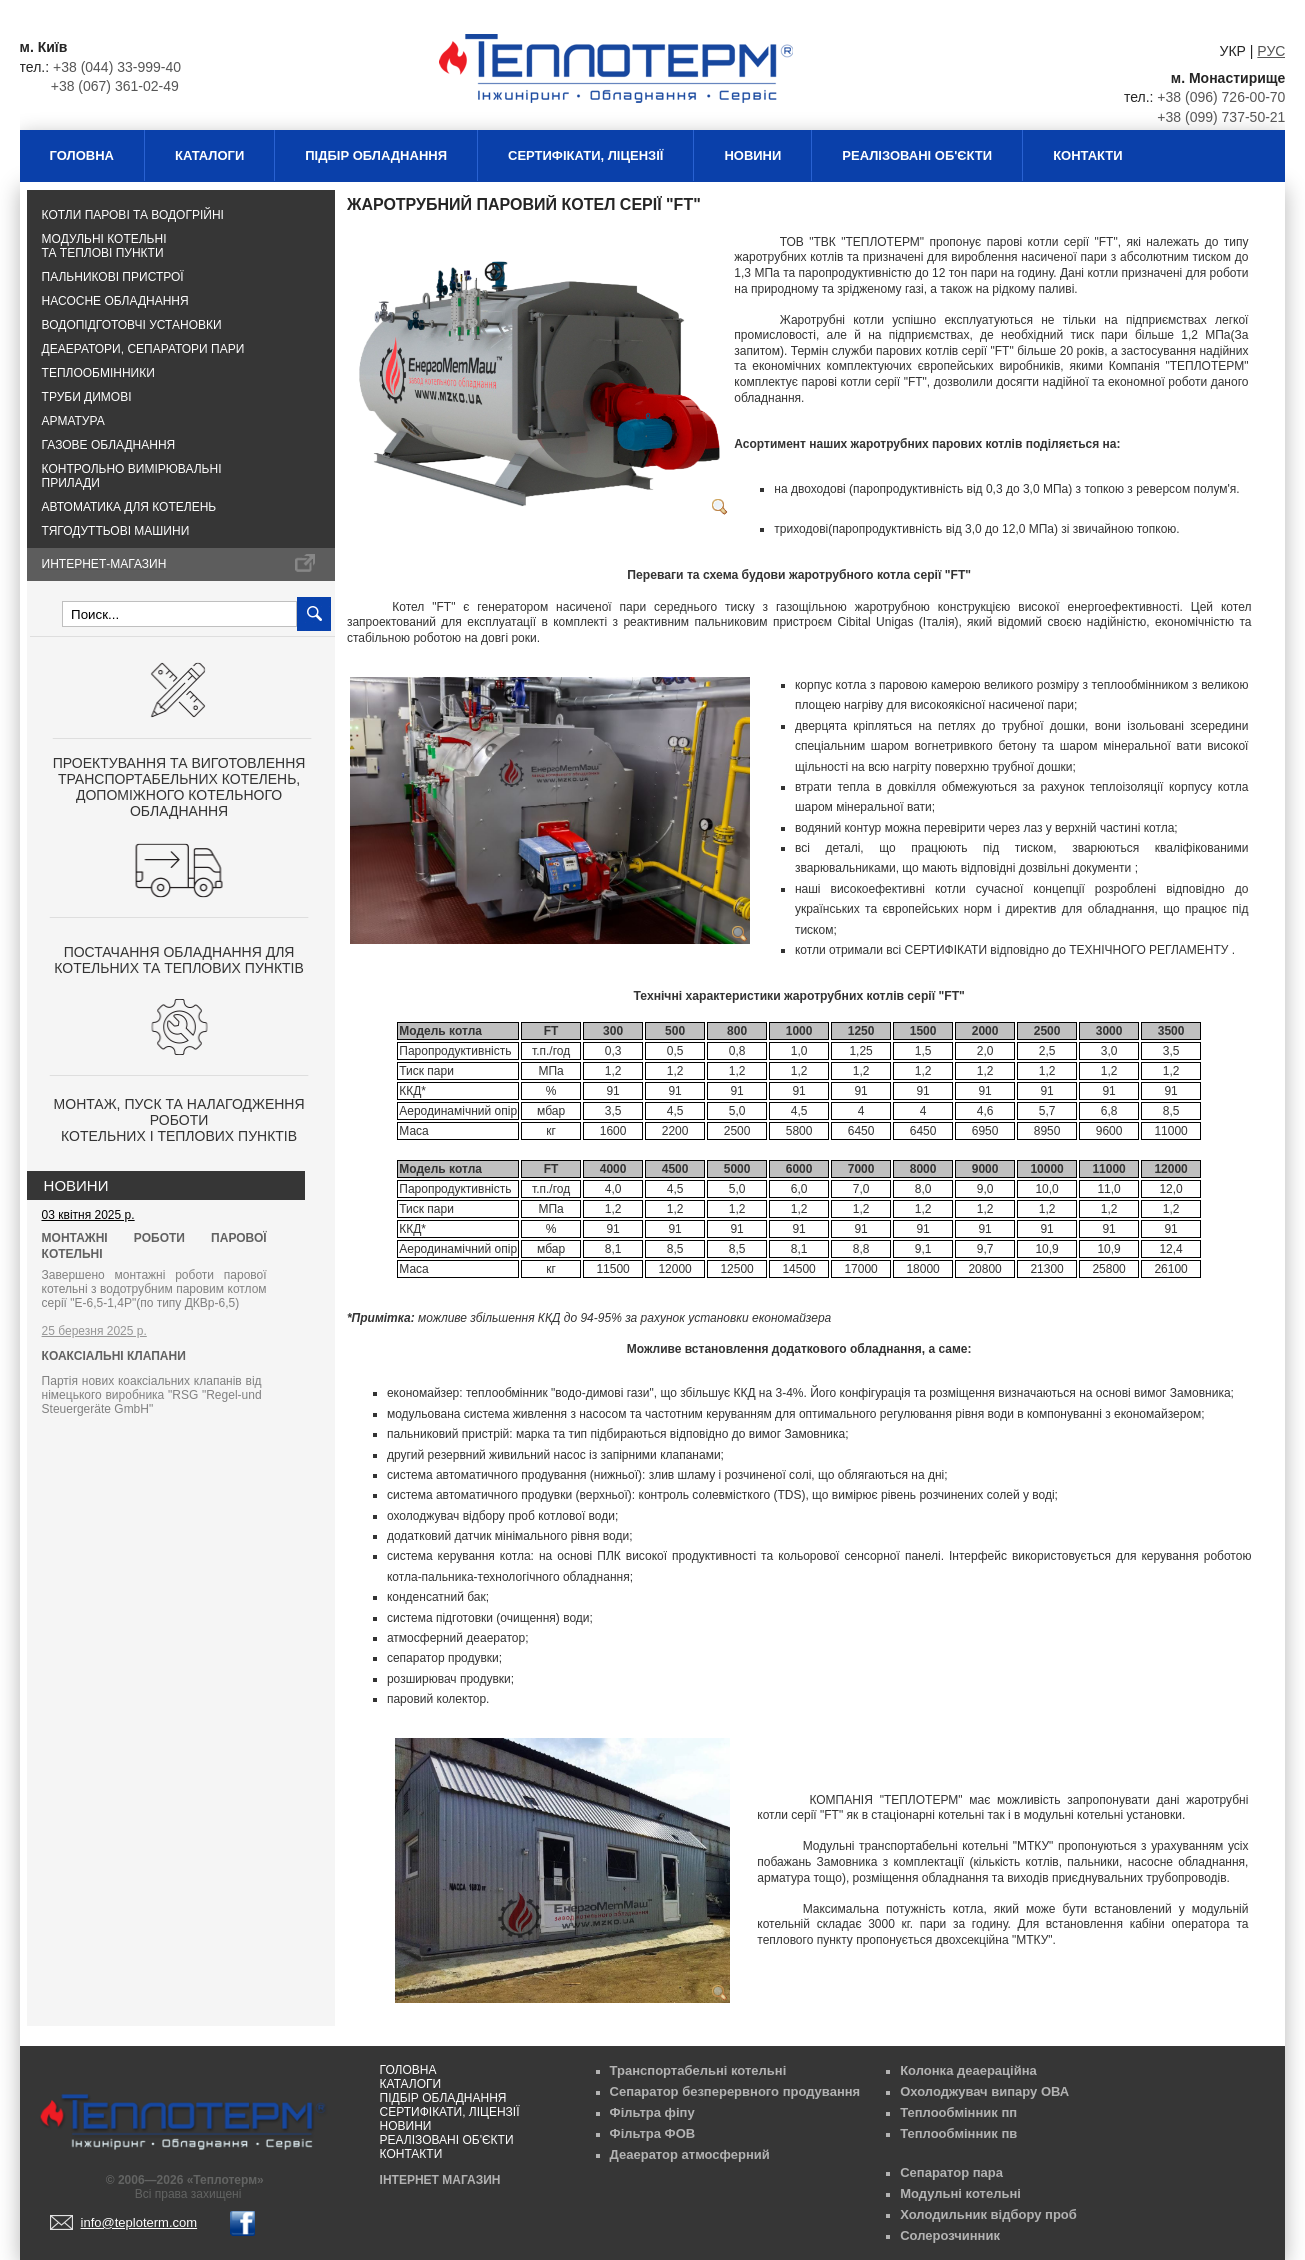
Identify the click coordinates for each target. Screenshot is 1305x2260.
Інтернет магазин (440, 2180)
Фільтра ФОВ (653, 2133)
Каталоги (209, 155)
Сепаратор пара (951, 2172)
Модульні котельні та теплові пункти (104, 246)
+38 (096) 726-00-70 (1221, 97)
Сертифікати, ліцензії (585, 155)
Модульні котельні (960, 2193)
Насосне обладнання (115, 301)
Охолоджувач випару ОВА (984, 2091)
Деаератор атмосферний (690, 2154)
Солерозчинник (950, 2235)
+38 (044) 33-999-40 (117, 67)
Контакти (1088, 155)
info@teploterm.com (139, 2222)
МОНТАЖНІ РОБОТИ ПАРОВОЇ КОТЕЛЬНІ (154, 1246)
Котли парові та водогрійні (133, 215)
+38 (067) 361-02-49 (115, 86)
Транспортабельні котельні (698, 2070)
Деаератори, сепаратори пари (143, 349)
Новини (752, 155)
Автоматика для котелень (129, 507)
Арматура (73, 421)
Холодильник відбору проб (988, 2214)
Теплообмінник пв (958, 2133)
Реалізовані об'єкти (917, 155)
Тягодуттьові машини (116, 531)
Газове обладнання (109, 445)
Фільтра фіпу (652, 2112)
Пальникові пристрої (113, 277)
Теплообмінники (98, 373)
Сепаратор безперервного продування (735, 2091)
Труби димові (87, 397)
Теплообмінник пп (958, 2112)
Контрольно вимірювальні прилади (132, 476)
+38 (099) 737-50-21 (1221, 117)
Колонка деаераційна (968, 2070)
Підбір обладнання (376, 155)
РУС (1271, 51)
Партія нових (152, 1395)
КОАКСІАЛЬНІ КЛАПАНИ (114, 1356)
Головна (82, 155)
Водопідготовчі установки (132, 325)
